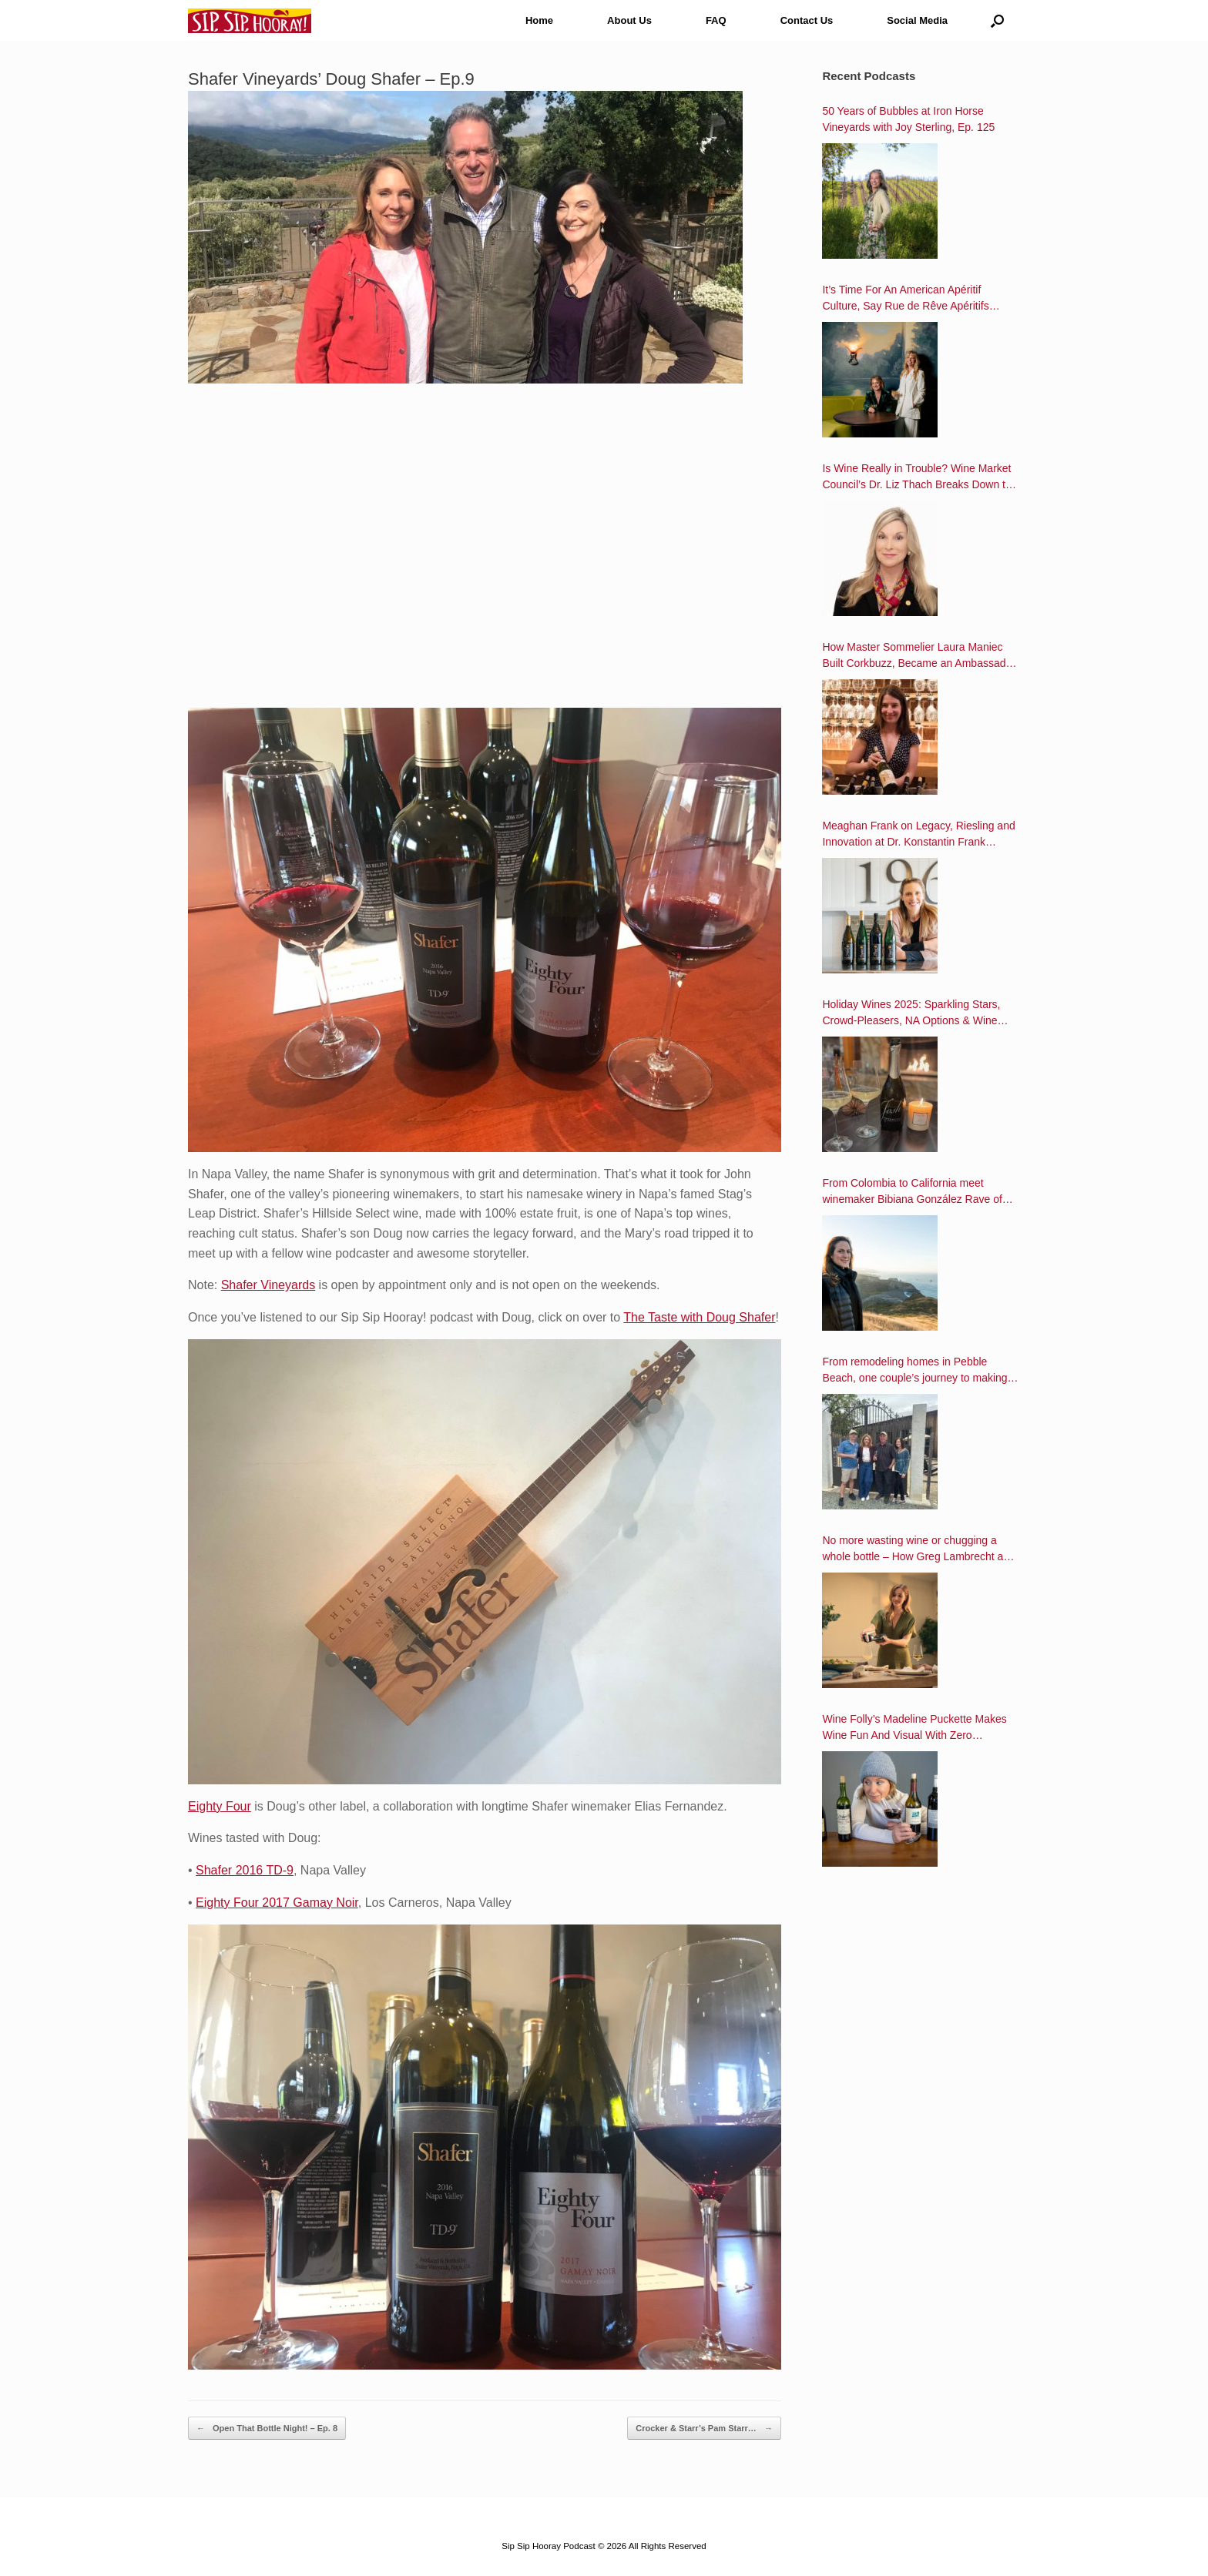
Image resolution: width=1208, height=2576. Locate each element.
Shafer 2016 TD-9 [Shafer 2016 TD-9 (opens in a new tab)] (245, 1870)
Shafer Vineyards (268, 1284)
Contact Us (807, 20)
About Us (629, 20)
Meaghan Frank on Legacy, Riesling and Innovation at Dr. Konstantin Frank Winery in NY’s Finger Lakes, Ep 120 (918, 834)
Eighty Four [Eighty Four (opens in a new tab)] (219, 1806)
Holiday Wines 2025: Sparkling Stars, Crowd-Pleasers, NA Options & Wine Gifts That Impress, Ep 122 (911, 1013)
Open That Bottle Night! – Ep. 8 (266, 2428)
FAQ (716, 20)
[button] (997, 20)
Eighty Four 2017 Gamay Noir (277, 1902)
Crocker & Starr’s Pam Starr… (704, 2428)
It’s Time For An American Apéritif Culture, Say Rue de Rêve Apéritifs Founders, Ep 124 (905, 298)
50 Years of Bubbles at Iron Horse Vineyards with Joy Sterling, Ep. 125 (908, 119)
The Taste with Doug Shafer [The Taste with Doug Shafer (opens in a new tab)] (699, 1317)
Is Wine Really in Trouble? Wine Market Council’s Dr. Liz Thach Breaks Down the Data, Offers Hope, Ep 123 (919, 477)
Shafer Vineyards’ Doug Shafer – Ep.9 (331, 79)
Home (539, 20)
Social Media (917, 20)
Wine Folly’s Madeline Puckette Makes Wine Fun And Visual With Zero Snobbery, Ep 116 (914, 1728)
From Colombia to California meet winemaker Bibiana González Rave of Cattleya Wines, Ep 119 (912, 1192)
